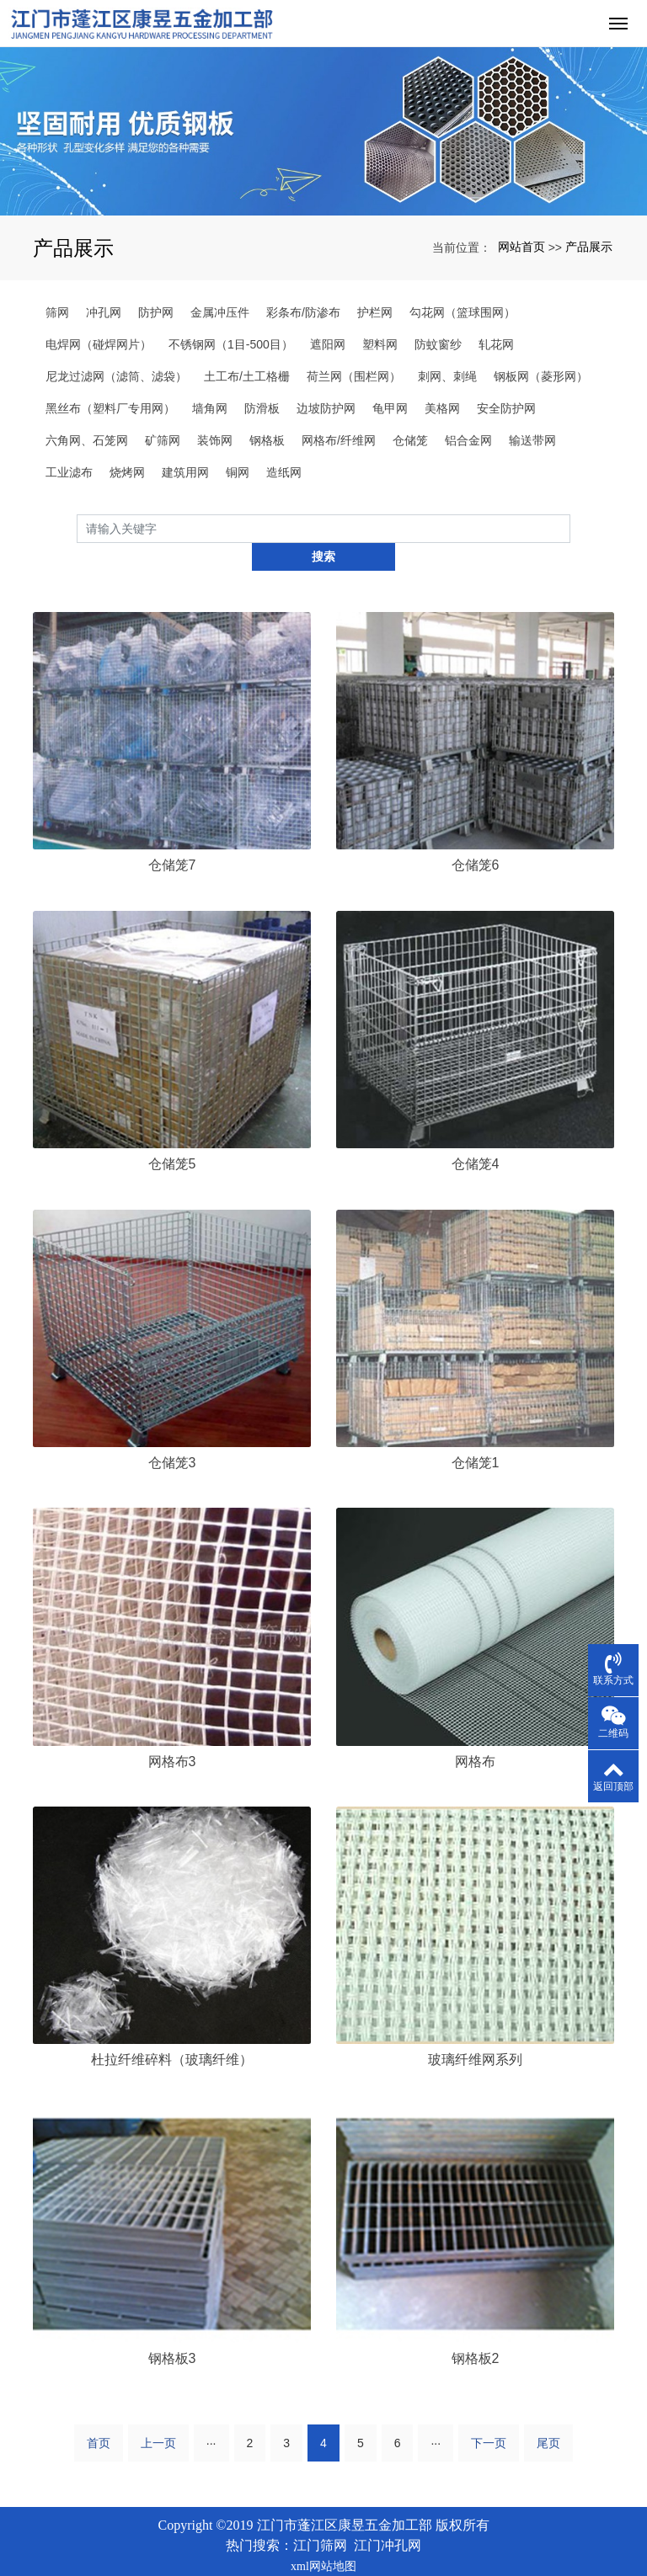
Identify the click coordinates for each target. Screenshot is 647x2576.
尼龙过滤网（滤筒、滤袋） (116, 376)
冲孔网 (103, 312)
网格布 (475, 1733)
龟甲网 (390, 408)
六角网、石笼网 (86, 440)
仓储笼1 (476, 1434)
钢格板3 (172, 2330)
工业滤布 (69, 472)
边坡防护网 (326, 408)
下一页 (488, 2414)
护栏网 (375, 312)
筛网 (57, 312)
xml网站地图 (323, 2537)
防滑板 (262, 408)
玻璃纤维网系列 (475, 2032)
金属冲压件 (219, 312)
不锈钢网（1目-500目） (230, 344)
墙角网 (209, 408)
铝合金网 (468, 440)
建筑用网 (185, 472)
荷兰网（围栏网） (354, 376)
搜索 (570, 528)
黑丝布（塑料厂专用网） (110, 408)
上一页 (158, 2414)
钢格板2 (476, 2330)
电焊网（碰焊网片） (98, 344)
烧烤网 (127, 472)
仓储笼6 (476, 837)
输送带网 (532, 440)
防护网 (156, 312)
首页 (98, 2414)
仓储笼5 (172, 1135)
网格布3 (172, 1733)
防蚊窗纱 (438, 344)
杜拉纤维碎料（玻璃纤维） (172, 2032)
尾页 (548, 2414)
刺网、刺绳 (447, 376)
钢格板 (267, 440)
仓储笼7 (172, 837)
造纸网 (284, 472)
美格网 (442, 408)
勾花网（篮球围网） (462, 312)
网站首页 (521, 246)
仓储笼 (410, 440)
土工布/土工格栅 (247, 376)
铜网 (237, 472)
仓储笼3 (172, 1434)
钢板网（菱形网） (541, 376)
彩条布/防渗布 (303, 312)
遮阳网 (327, 344)
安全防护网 (506, 408)
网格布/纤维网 (339, 440)
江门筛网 (320, 2516)
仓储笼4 (476, 1135)
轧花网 (496, 344)
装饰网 (215, 440)
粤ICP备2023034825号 (323, 2557)
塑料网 (380, 344)
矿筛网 (162, 440)
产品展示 (588, 246)
